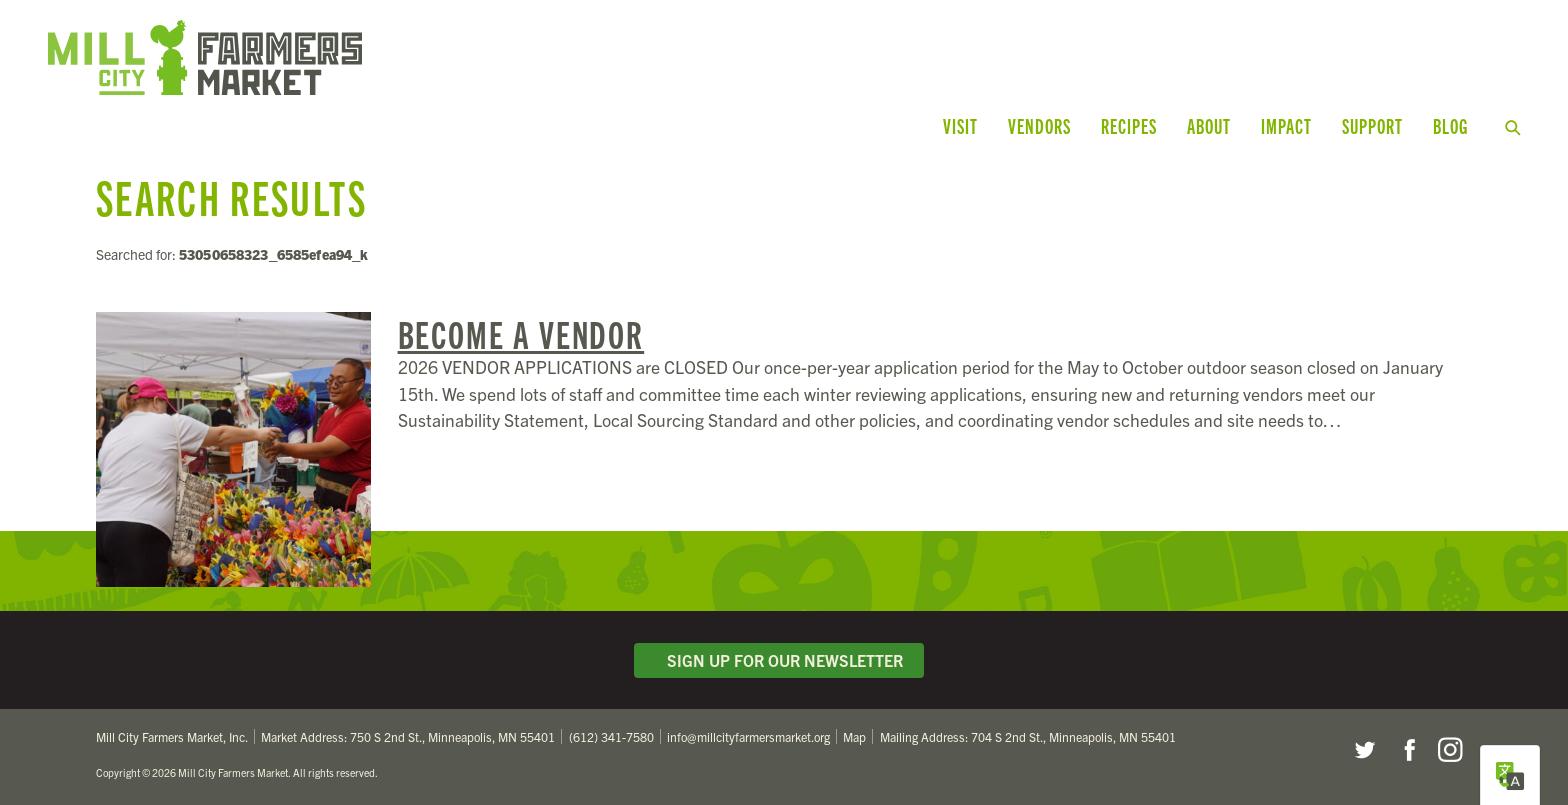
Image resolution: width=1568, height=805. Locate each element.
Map (854, 736)
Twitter (1364, 750)
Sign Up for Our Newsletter (779, 660)
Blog (1450, 125)
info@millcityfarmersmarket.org (748, 736)
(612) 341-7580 (611, 736)
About (1209, 125)
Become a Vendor (521, 333)
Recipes (1129, 125)
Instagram (1450, 750)
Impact (1286, 125)
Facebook (1407, 750)
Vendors (1039, 125)
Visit (960, 125)
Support (1372, 125)
